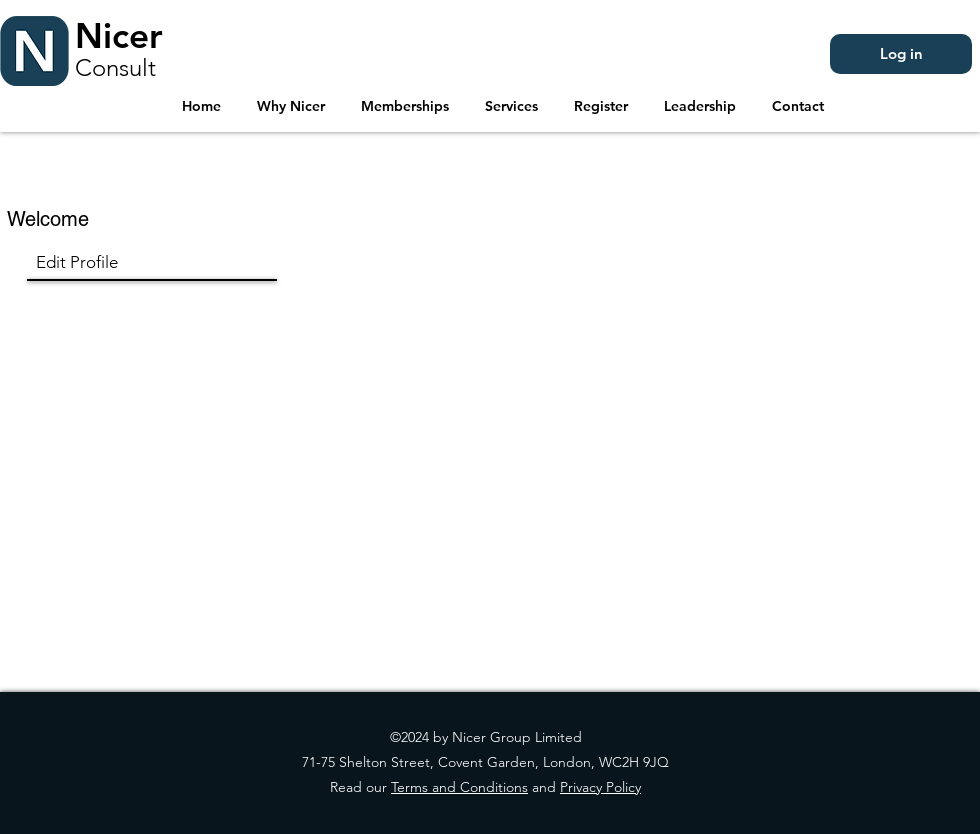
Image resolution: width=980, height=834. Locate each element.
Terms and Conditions (459, 787)
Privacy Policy (600, 787)
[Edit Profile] (142, 263)
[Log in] (901, 54)
